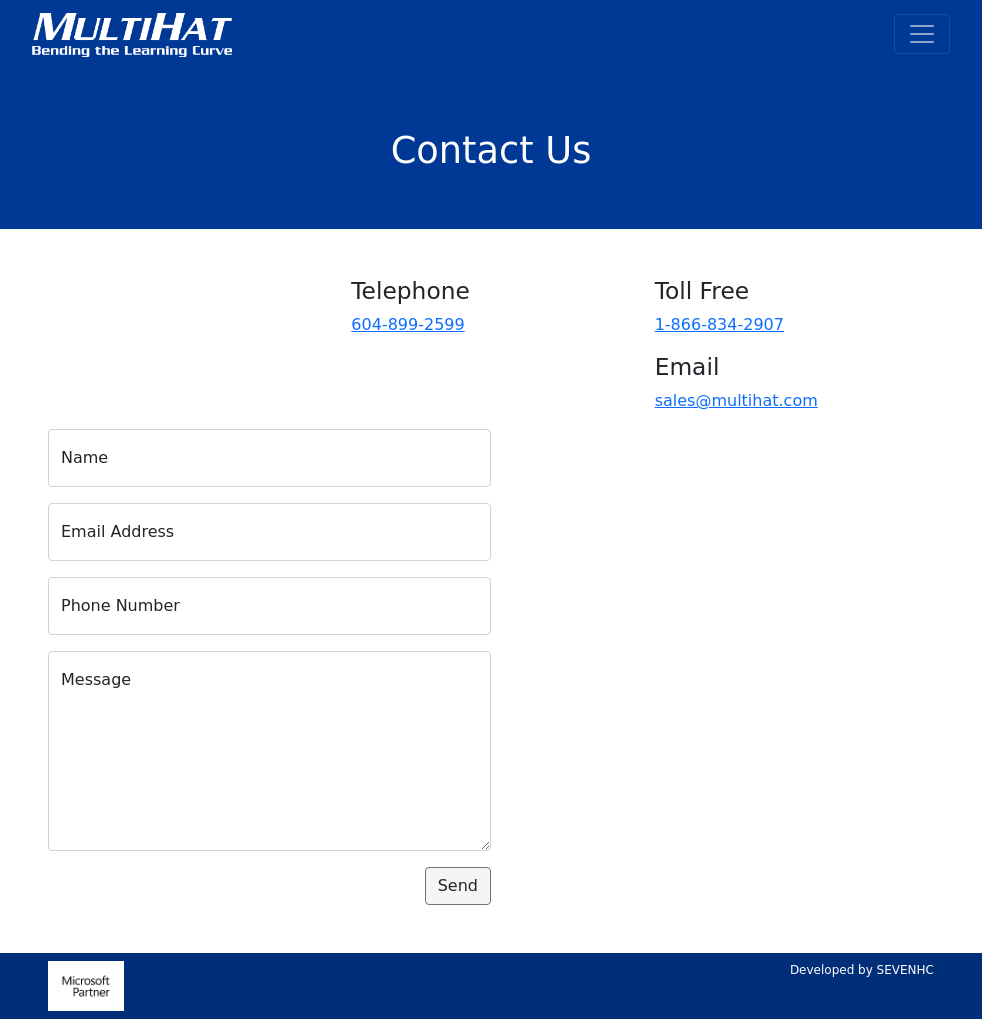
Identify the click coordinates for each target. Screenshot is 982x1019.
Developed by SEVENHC (862, 970)
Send (458, 885)
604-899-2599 (407, 324)
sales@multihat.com (736, 400)
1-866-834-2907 (719, 324)
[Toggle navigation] (922, 34)
